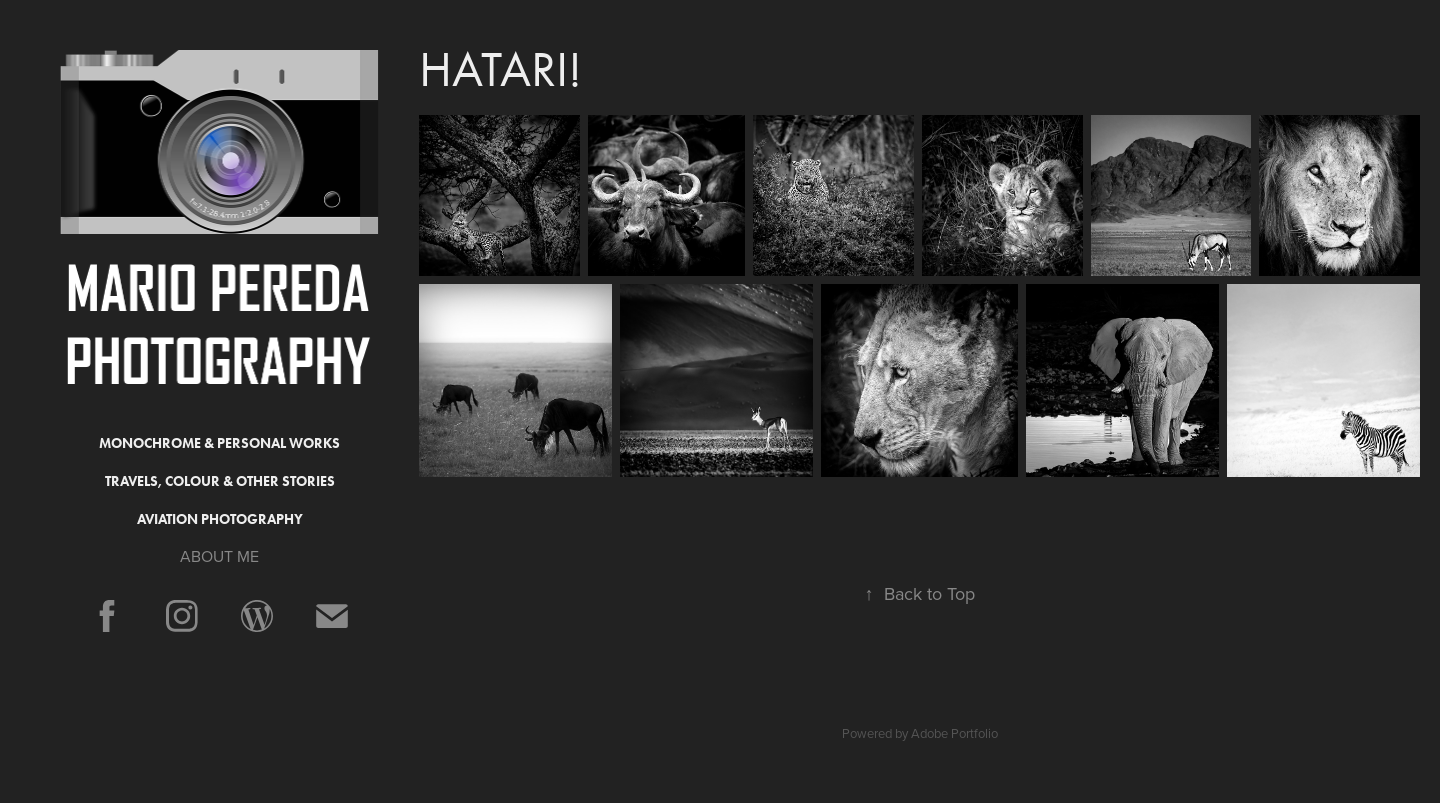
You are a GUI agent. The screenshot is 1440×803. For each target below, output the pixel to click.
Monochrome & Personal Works (219, 443)
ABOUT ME (219, 556)
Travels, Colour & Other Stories (220, 481)
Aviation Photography (220, 519)
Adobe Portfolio (954, 733)
